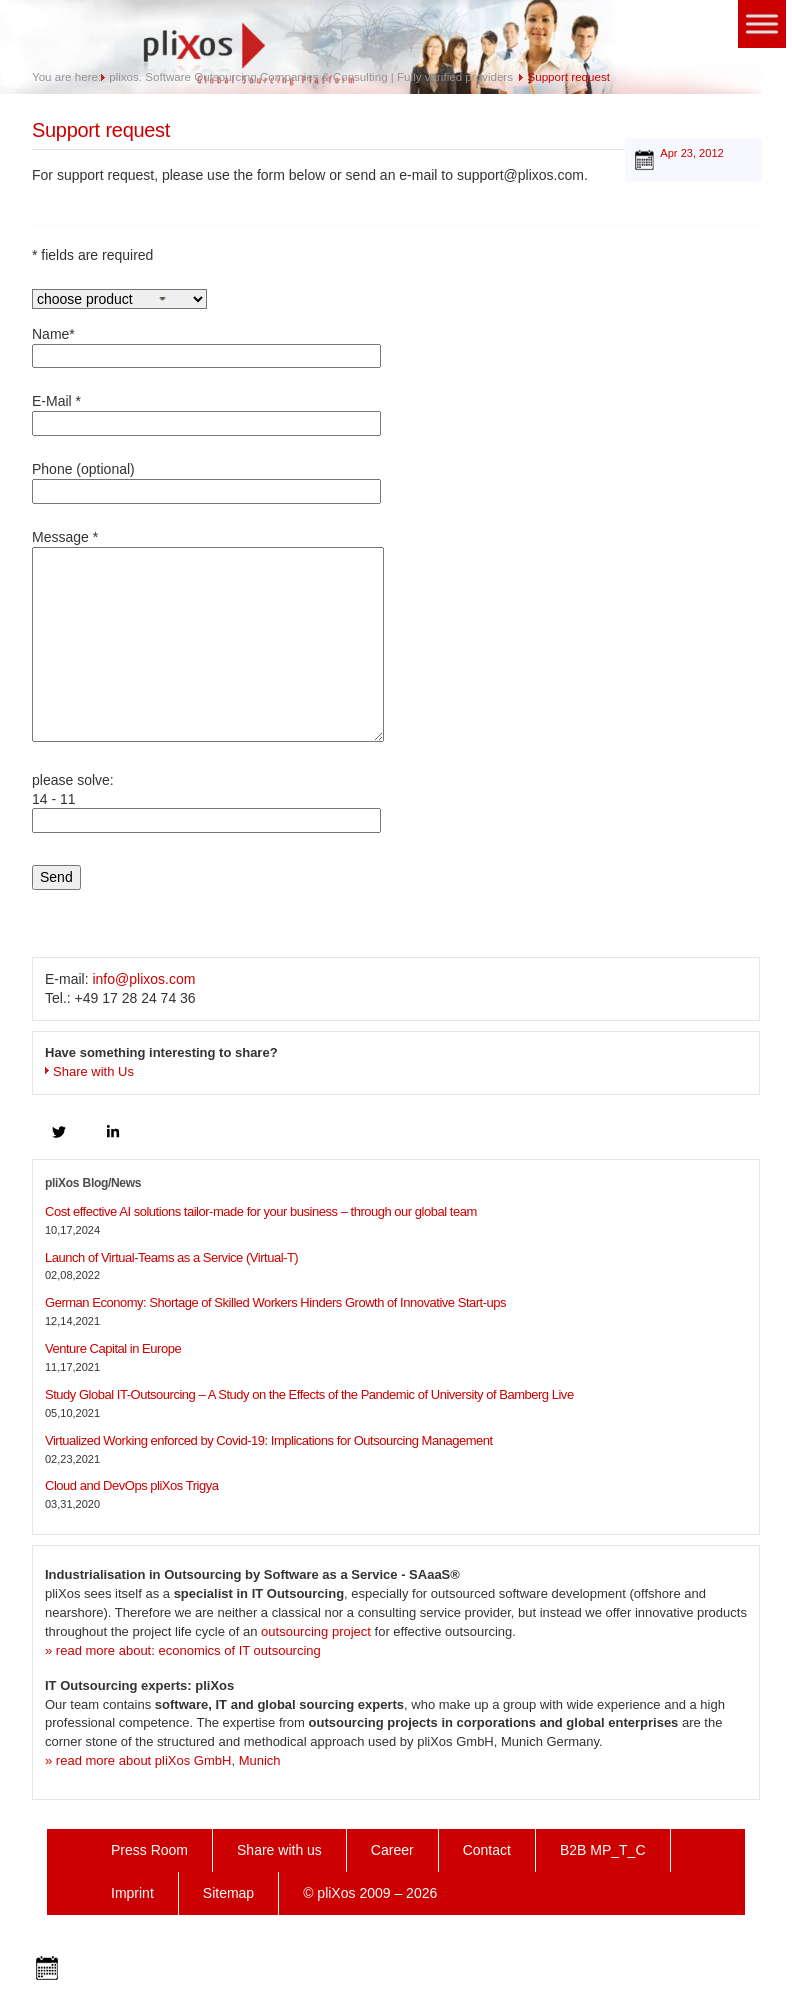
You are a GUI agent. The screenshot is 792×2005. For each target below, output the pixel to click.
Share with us (279, 1850)
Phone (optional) (206, 482)
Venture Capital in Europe (113, 1348)
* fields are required (92, 255)
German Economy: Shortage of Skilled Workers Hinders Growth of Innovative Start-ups (275, 1302)
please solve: (206, 807)
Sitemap (228, 1893)
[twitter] (59, 1132)
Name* (206, 347)
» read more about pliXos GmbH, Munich (163, 1760)
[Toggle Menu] (762, 23)
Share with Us (93, 1071)
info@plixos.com (143, 979)
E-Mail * (206, 414)
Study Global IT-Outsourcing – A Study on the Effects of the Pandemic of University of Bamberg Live (309, 1394)
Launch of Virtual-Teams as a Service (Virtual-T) (171, 1257)
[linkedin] (113, 1132)
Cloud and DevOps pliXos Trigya (131, 1485)
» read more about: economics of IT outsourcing (183, 1650)
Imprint (132, 1893)
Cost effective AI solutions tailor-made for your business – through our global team (261, 1211)
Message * (208, 638)
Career (392, 1850)
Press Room (149, 1850)
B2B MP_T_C (603, 1850)
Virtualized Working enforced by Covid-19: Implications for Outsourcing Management (269, 1440)
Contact (487, 1850)
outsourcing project (316, 1631)
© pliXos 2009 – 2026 (370, 1893)
